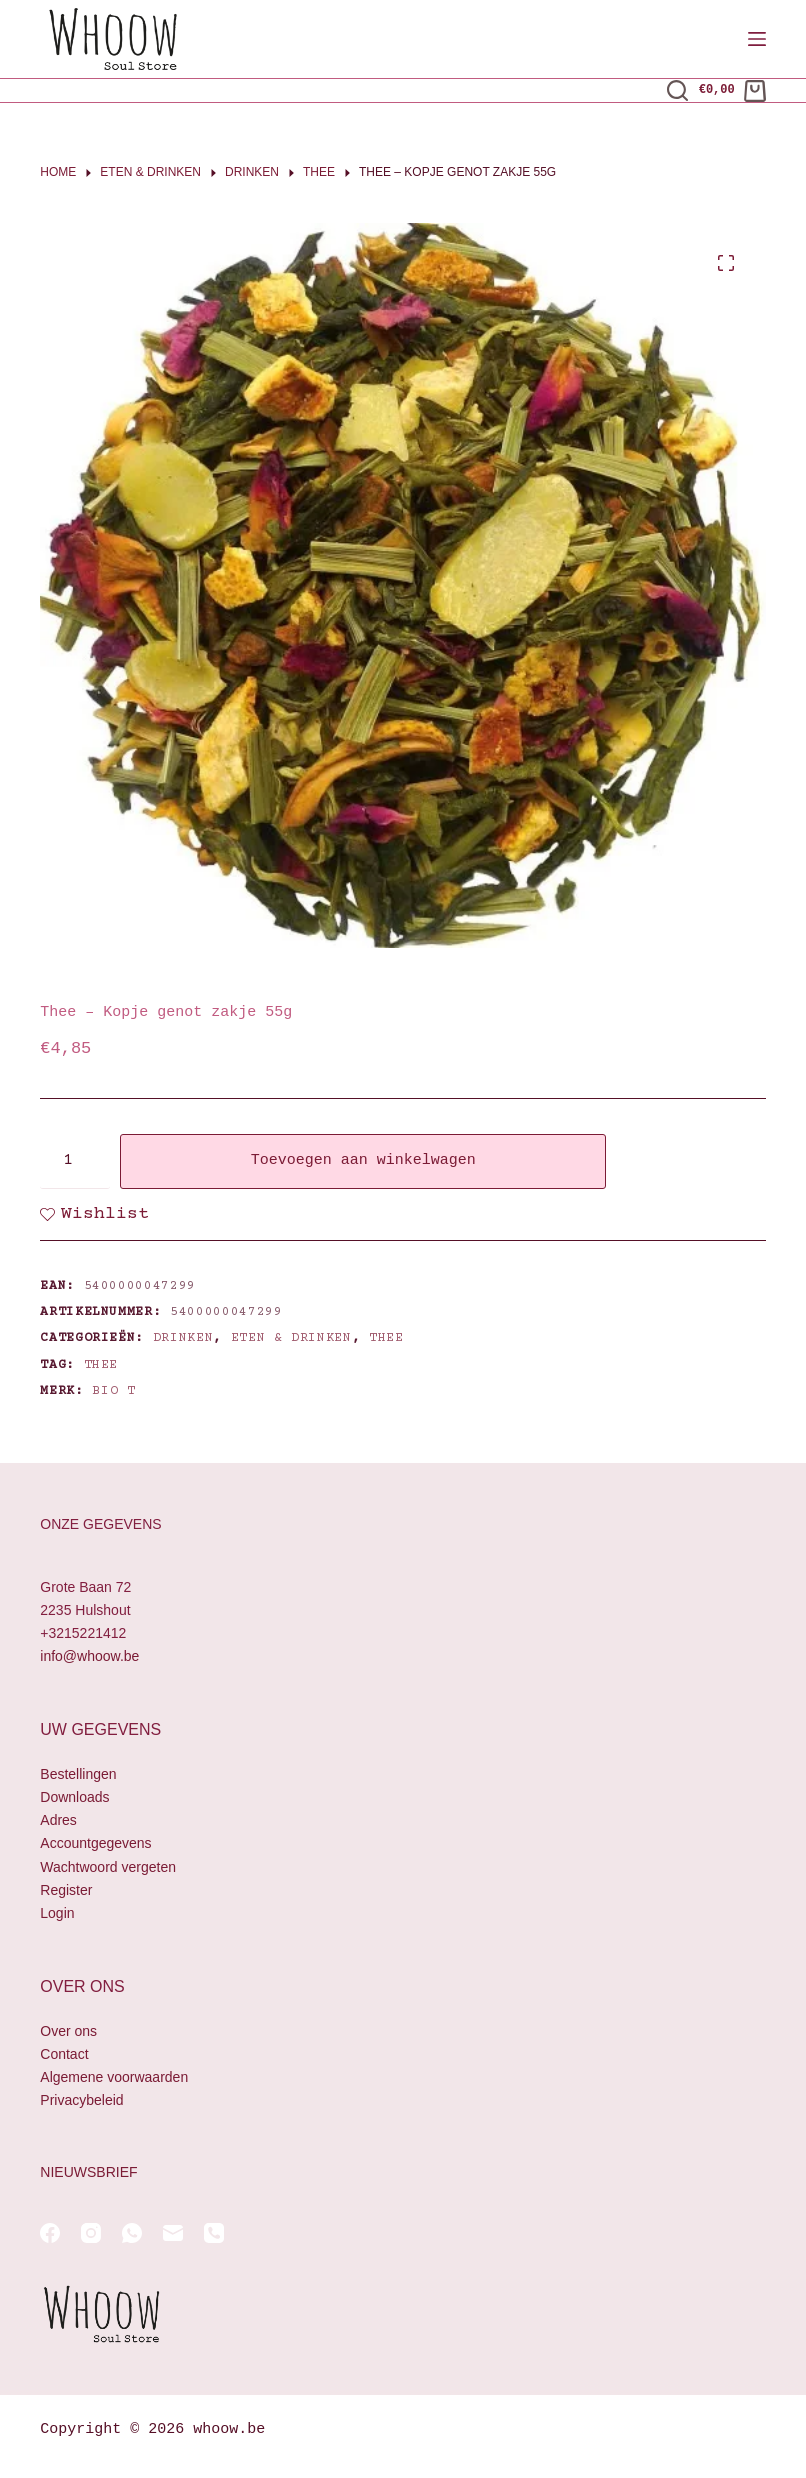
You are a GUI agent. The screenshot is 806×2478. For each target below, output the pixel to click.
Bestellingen (78, 1774)
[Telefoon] (214, 2233)
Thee (386, 1338)
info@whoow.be (89, 1656)
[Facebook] (50, 2233)
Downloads (74, 1797)
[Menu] (757, 39)
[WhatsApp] (132, 2233)
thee (101, 1365)
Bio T (113, 1391)
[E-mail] (173, 2233)
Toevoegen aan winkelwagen (363, 1161)
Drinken (183, 1338)
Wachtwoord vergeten (108, 1867)
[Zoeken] (677, 90)
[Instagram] (91, 2233)
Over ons (68, 2031)
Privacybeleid (81, 2100)
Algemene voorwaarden (114, 2077)
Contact (64, 2054)
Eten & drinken (291, 1338)
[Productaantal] (75, 1161)
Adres (58, 1820)
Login (57, 1913)
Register (66, 1890)
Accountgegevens (95, 1843)
